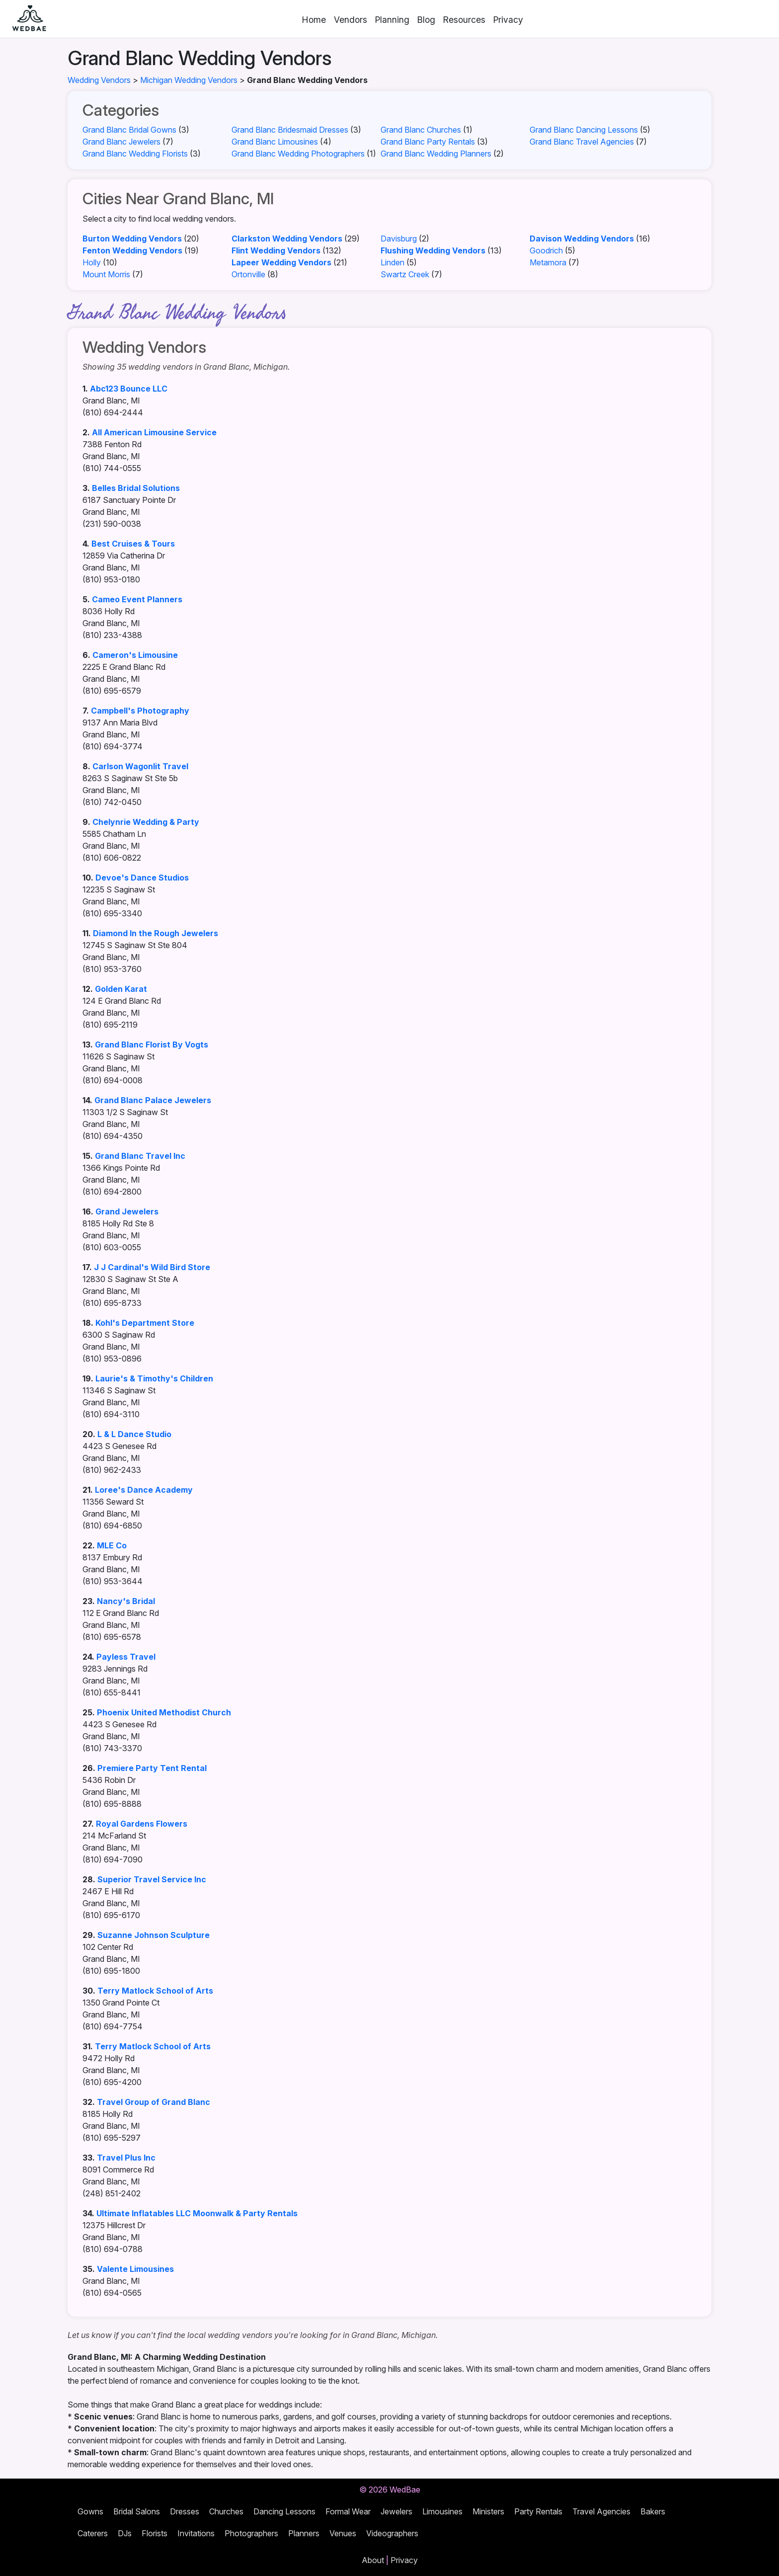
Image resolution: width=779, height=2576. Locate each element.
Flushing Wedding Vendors (433, 250)
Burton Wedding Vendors (132, 238)
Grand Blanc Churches (421, 130)
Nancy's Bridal (126, 1601)
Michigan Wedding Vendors (188, 80)
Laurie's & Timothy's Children (154, 1378)
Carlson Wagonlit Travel (140, 766)
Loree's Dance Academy (144, 1490)
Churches (226, 2511)
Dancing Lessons (284, 2511)
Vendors (350, 19)
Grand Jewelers (126, 1211)
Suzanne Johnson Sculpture (153, 1935)
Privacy (508, 19)
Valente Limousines (135, 2269)
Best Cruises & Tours (133, 544)
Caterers (93, 2533)
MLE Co (112, 1545)
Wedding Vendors (99, 80)
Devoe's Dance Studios (142, 878)
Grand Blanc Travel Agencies (582, 142)
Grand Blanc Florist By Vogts (151, 1044)
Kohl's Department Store (144, 1323)
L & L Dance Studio (134, 1434)
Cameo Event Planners (137, 599)
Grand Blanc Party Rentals (428, 142)
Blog (426, 19)
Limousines (442, 2511)
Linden (392, 262)
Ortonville (248, 274)
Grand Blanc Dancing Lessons (584, 130)
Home (314, 19)
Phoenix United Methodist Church (164, 1712)
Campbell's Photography (140, 711)
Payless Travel (126, 1657)
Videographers (392, 2533)
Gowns (90, 2511)
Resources (464, 19)
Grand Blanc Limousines (275, 142)
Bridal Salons (136, 2511)
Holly (91, 262)
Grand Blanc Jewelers (121, 142)
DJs (125, 2533)
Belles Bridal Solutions (136, 488)
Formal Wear (348, 2511)
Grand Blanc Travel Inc (140, 1156)
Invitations (196, 2533)
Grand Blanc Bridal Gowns (129, 130)
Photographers (251, 2533)
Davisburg (399, 238)
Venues (342, 2533)
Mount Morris (106, 274)
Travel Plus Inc (126, 2158)
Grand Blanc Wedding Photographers (298, 154)
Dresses (184, 2511)
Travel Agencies (601, 2511)
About (373, 2560)
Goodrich (546, 250)
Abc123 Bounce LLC (128, 389)
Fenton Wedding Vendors (132, 250)
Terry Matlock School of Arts (155, 1991)
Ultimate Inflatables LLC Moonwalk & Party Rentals (197, 2213)
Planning (392, 19)
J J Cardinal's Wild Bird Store (152, 1267)
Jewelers (396, 2511)
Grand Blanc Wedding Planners (436, 154)
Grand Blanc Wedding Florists (135, 154)
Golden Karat (121, 989)
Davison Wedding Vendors (582, 238)
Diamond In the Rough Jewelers (155, 933)
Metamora (548, 262)
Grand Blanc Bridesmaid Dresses (290, 130)
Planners (303, 2533)
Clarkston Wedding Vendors (287, 238)
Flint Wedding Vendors (276, 250)
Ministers (488, 2511)
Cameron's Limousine (135, 655)
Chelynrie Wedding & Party (145, 822)
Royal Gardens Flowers (141, 1824)
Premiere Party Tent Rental (152, 1768)
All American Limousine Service (154, 432)
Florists (154, 2533)
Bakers (652, 2511)
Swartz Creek (405, 274)
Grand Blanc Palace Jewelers (152, 1100)
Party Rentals (538, 2511)
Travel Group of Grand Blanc (153, 2102)
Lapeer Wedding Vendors (281, 262)
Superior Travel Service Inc (151, 1879)
